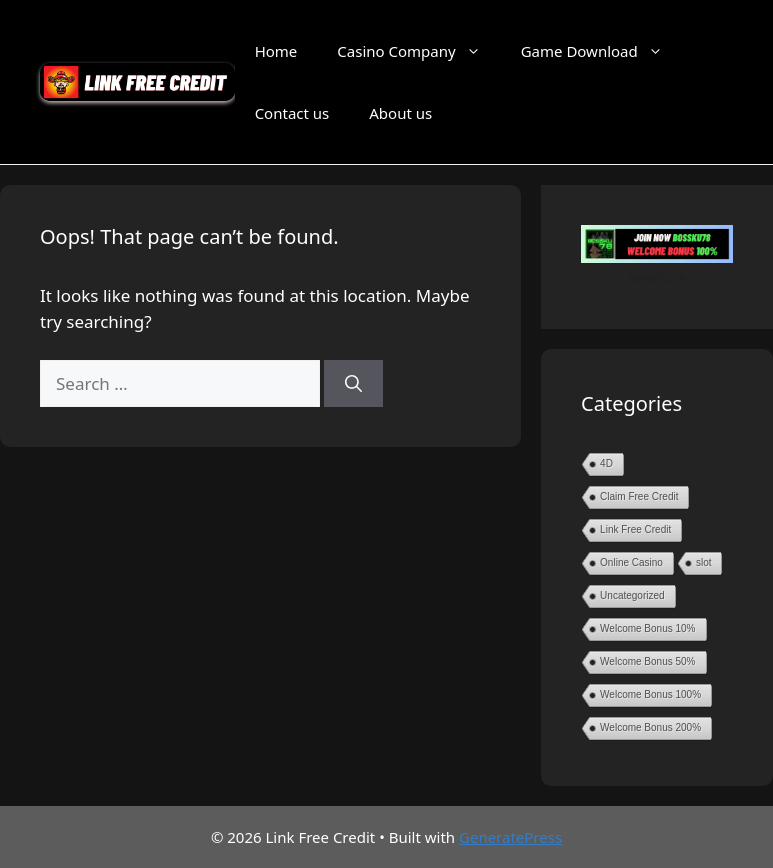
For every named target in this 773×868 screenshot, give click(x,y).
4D (606, 463)
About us (400, 113)
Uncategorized (632, 595)
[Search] (353, 384)
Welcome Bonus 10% (647, 628)
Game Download (602, 51)
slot (704, 562)
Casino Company (418, 51)
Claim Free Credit (639, 496)
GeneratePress (510, 837)
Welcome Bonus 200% (650, 727)
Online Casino (631, 562)
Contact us (292, 113)
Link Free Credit (635, 529)
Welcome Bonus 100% (650, 694)
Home (276, 51)
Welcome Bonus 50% (647, 661)
